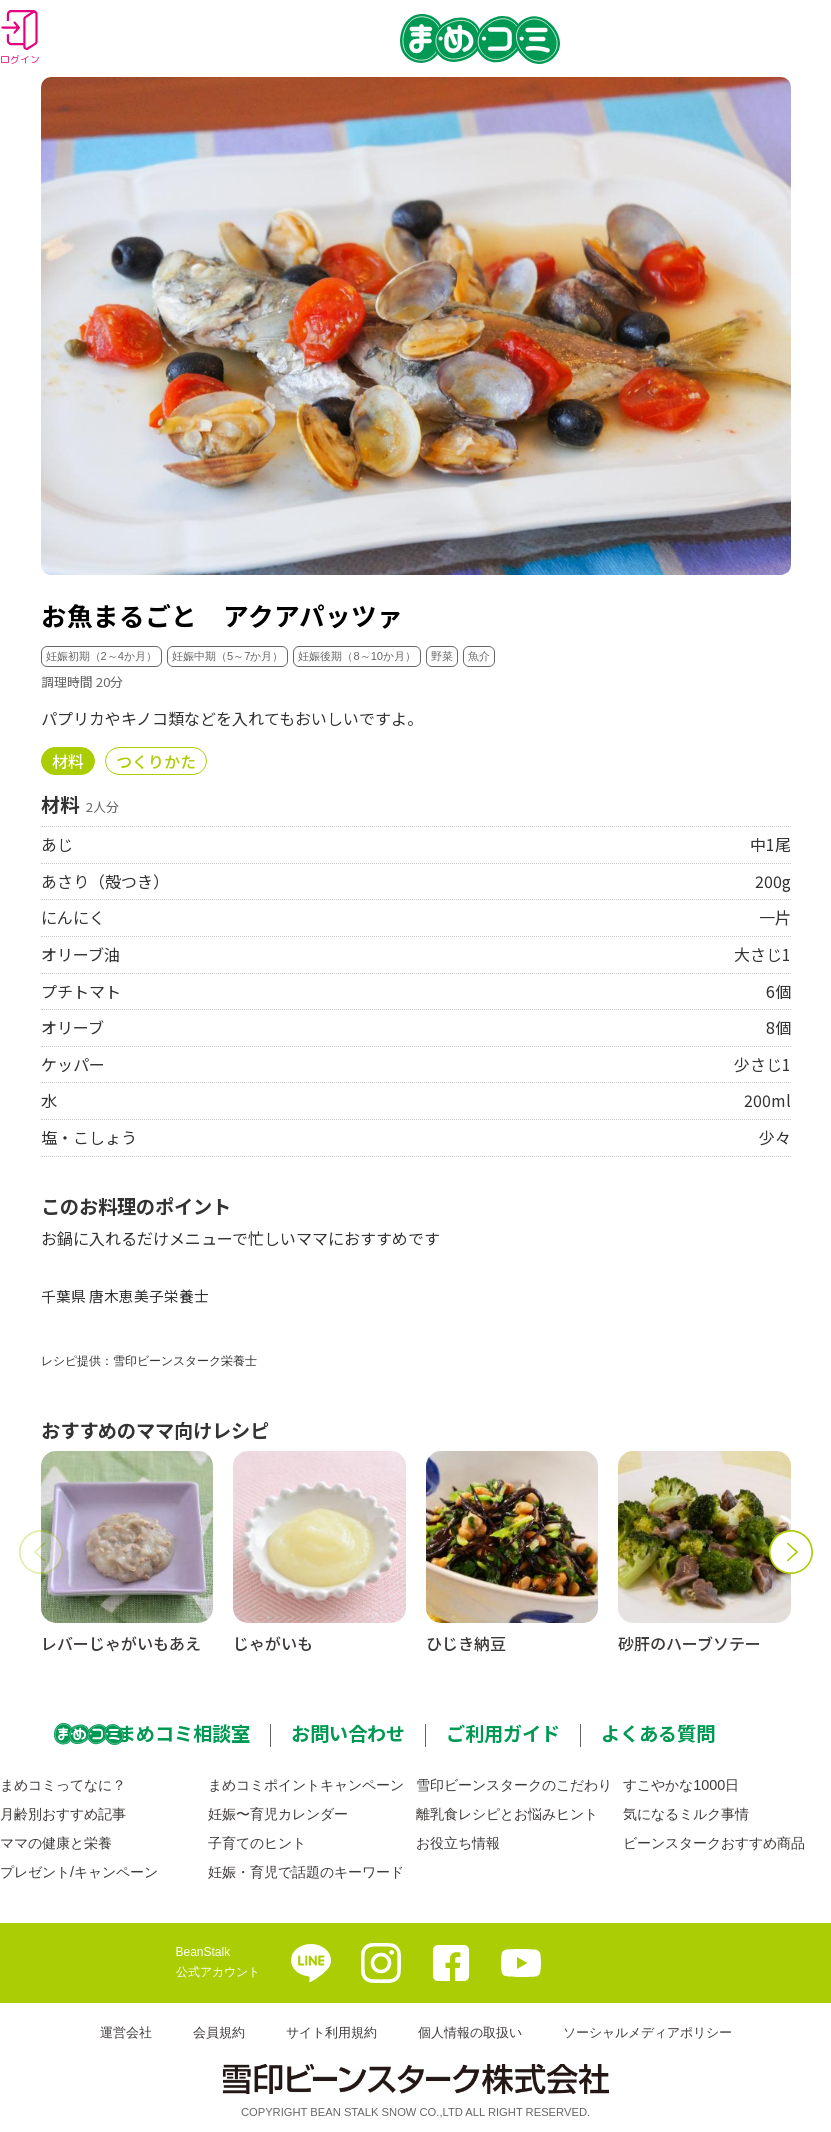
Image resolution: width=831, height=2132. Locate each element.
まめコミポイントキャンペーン (306, 1785)
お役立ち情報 (458, 1843)
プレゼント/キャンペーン (79, 1872)
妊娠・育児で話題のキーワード (306, 1872)
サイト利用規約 (331, 2032)
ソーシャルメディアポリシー (647, 2032)
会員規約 (219, 2032)
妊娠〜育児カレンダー (278, 1814)
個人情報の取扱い (470, 2032)
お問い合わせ (348, 1733)
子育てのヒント (257, 1843)
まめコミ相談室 (183, 1733)
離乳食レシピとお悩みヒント (507, 1814)
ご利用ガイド (503, 1733)
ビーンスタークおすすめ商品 (714, 1843)
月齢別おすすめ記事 (63, 1814)
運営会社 (126, 2032)
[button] (41, 1552)
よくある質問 (658, 1733)
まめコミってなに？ (63, 1785)
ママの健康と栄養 (56, 1843)
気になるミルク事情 (686, 1814)
